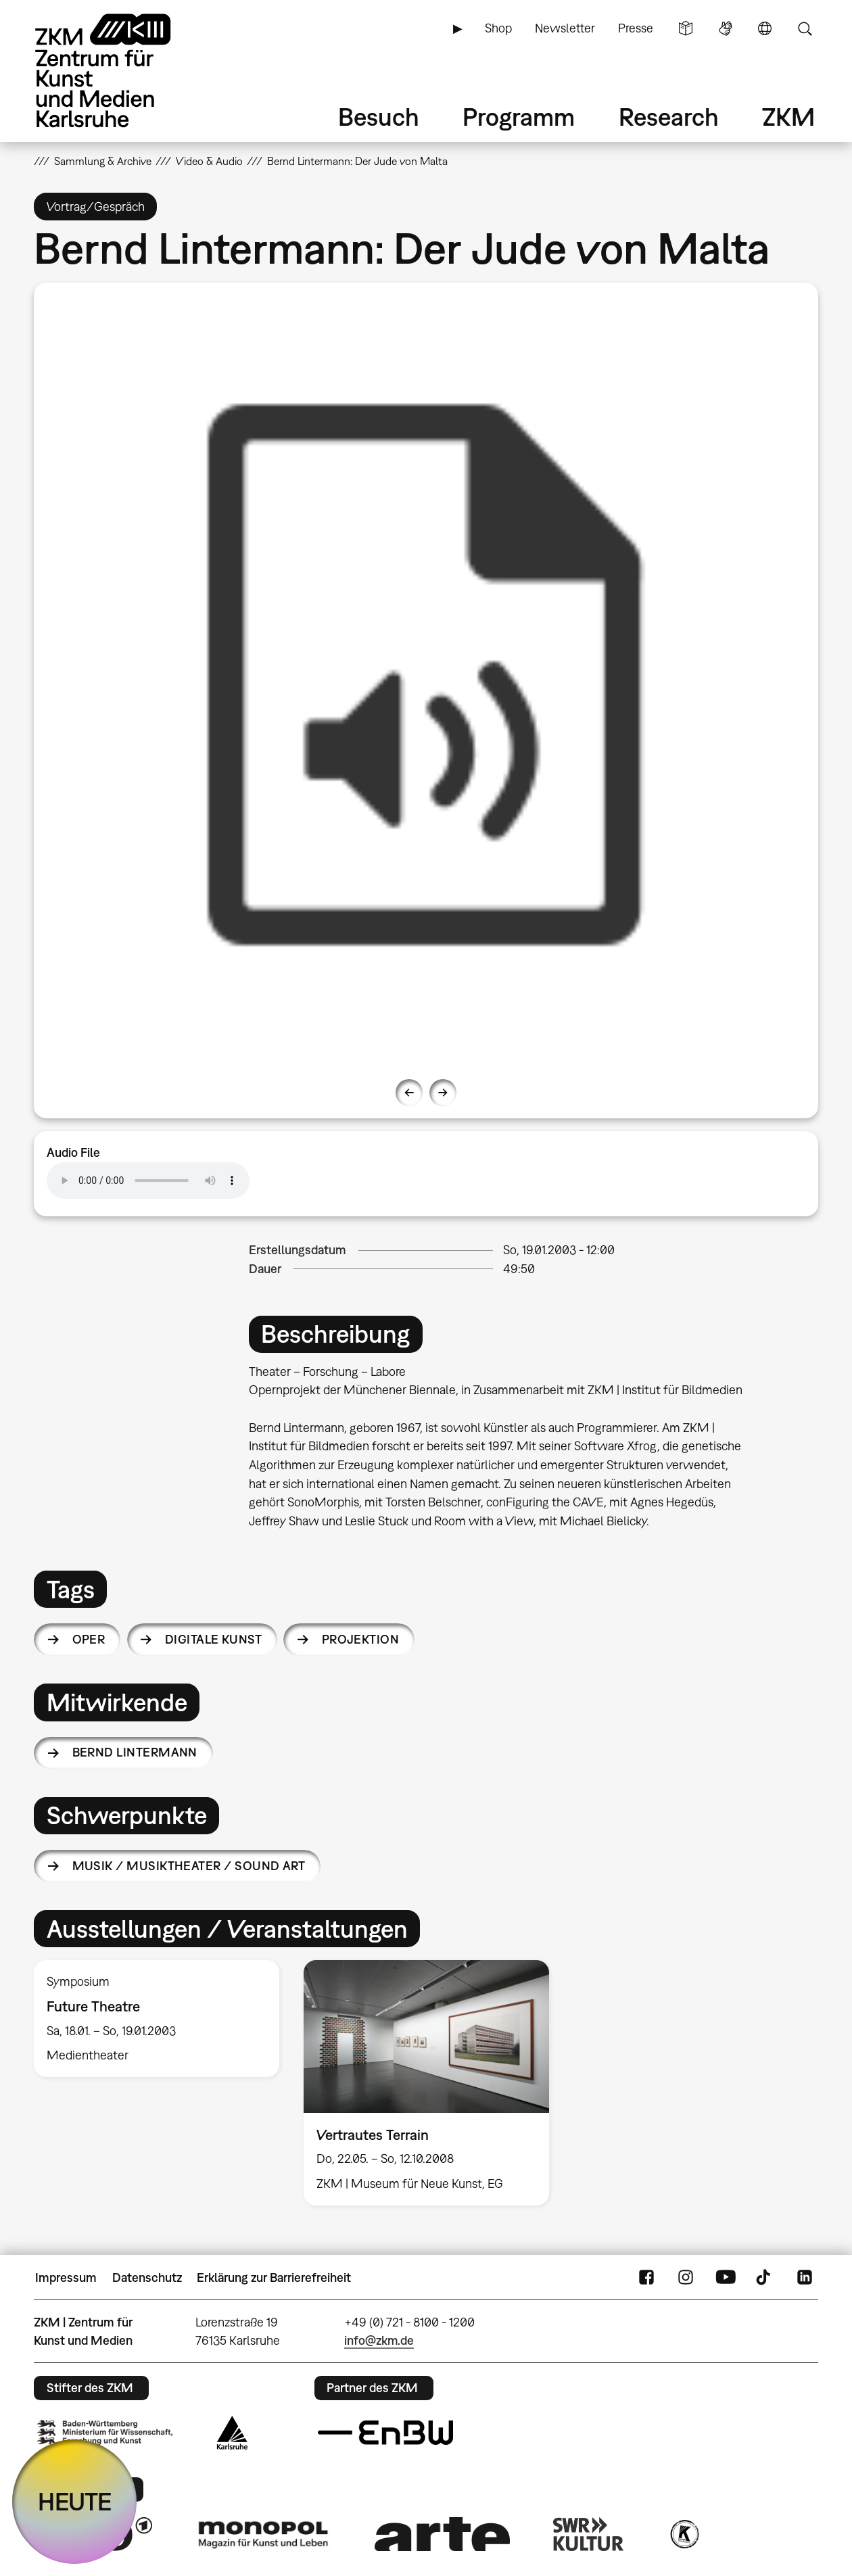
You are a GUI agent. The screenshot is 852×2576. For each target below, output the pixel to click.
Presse (635, 28)
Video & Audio (209, 161)
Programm (519, 116)
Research (669, 116)
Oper (88, 1639)
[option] (426, 675)
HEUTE (75, 2501)
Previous (409, 1092)
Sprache (764, 28)
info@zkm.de (379, 2340)
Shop (498, 28)
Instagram (685, 2278)
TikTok (764, 2278)
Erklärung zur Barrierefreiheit (274, 2277)
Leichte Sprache (685, 28)
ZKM (788, 116)
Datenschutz (147, 2277)
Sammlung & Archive (102, 161)
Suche (804, 28)
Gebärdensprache (725, 28)
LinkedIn (804, 2278)
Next (442, 1092)
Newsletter (565, 28)
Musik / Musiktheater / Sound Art (189, 1866)
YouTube (725, 2278)
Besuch (378, 116)
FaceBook (646, 2278)
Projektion (361, 1639)
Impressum (66, 2277)
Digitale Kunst (213, 1639)
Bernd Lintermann (134, 1752)
